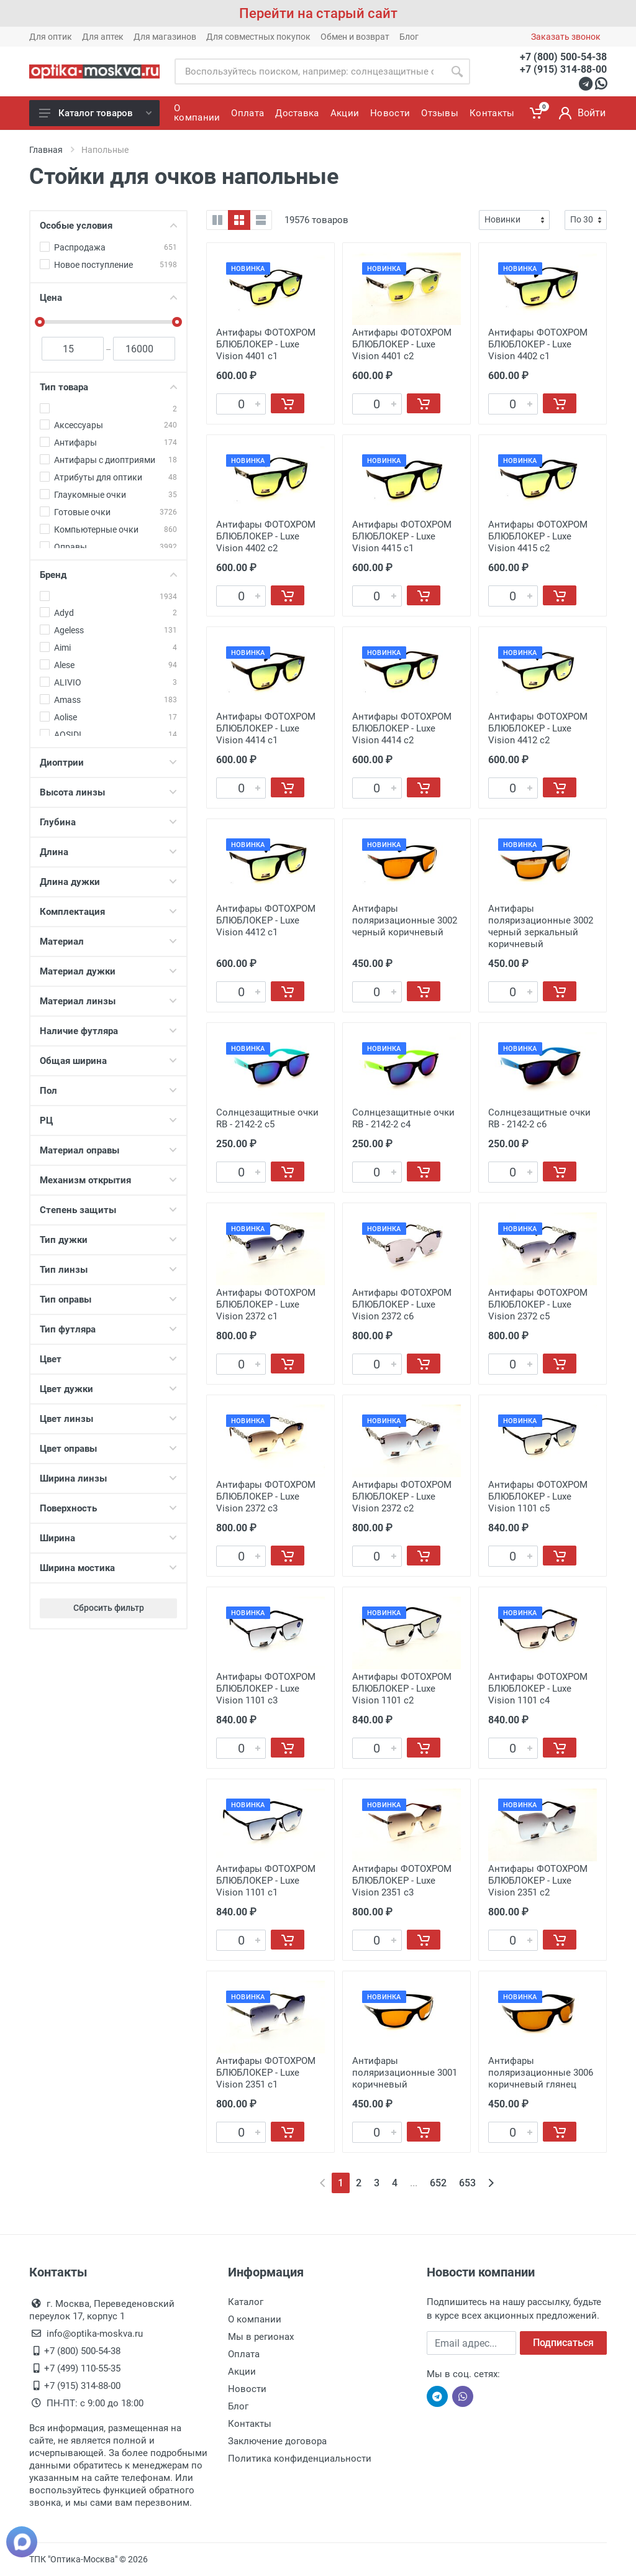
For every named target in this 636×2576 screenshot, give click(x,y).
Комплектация (108, 911)
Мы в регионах (261, 2336)
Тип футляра (108, 1329)
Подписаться (563, 2343)
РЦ (108, 1120)
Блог (409, 36)
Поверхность (108, 1508)
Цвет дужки (108, 1389)
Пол (108, 1090)
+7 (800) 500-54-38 (563, 57)
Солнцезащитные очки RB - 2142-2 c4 (403, 1118)
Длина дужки (108, 881)
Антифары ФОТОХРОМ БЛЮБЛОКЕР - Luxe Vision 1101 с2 (402, 1688)
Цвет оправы (108, 1448)
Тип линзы (108, 1269)
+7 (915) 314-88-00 (563, 69)
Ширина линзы (108, 1478)
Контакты (249, 2423)
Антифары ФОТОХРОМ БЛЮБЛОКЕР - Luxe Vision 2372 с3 (266, 1496)
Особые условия (108, 225)
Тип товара (108, 387)
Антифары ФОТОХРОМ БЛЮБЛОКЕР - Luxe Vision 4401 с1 (266, 344)
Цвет (108, 1359)
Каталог (245, 2302)
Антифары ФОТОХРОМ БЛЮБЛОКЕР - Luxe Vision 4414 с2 (402, 728)
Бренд (108, 574)
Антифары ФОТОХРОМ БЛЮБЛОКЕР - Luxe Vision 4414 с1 (266, 728)
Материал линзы (108, 1001)
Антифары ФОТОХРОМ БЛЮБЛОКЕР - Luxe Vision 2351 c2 (538, 1880)
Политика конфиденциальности (299, 2458)
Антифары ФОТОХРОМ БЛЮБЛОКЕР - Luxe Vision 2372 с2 (402, 1496)
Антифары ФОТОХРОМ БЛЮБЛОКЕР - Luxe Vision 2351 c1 (266, 2072)
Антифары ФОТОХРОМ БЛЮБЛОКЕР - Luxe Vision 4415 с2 (538, 536)
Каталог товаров (95, 113)
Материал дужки (108, 971)
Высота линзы (108, 792)
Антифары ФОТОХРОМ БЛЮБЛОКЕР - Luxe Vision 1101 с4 (538, 1688)
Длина (108, 852)
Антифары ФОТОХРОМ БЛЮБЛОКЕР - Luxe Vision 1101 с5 (538, 1496)
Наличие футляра (108, 1031)
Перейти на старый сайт (318, 13)
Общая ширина (108, 1060)
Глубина (108, 822)
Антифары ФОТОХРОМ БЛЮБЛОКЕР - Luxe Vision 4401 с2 (402, 344)
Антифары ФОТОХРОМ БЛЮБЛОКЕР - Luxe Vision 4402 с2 (266, 536)
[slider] (40, 322)
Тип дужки (108, 1239)
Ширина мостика (108, 1568)
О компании (254, 2319)
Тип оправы (108, 1299)
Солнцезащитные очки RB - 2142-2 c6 (539, 1118)
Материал (108, 941)
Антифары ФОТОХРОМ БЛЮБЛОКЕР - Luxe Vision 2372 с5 (538, 1304)
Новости (247, 2389)
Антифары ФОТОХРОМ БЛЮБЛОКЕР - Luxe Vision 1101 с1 (266, 1880)
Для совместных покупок (258, 36)
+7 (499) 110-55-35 (82, 2368)
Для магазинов (165, 36)
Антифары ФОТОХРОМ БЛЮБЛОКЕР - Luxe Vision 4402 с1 (538, 344)
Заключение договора (277, 2441)
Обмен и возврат (354, 36)
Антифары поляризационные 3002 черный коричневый (404, 920)
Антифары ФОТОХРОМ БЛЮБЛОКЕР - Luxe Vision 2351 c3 (402, 1880)
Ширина (108, 1538)
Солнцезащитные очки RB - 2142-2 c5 (267, 1118)
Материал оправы (108, 1150)
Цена (108, 297)
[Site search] (309, 71)
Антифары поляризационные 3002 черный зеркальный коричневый (540, 926)
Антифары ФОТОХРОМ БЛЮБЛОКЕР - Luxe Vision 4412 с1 (266, 920)
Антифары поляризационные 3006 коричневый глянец (540, 2072)
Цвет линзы (108, 1418)
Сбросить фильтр (108, 1608)
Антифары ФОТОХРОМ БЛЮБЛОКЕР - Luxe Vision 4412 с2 (538, 728)
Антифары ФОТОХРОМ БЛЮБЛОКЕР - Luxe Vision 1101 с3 (266, 1688)
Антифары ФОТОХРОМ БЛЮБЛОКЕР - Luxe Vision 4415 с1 (402, 536)
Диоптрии (108, 762)
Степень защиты (108, 1210)
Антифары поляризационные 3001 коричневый (404, 2072)
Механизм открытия (108, 1180)
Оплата (244, 2354)
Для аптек (103, 36)
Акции (242, 2371)
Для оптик (50, 36)
